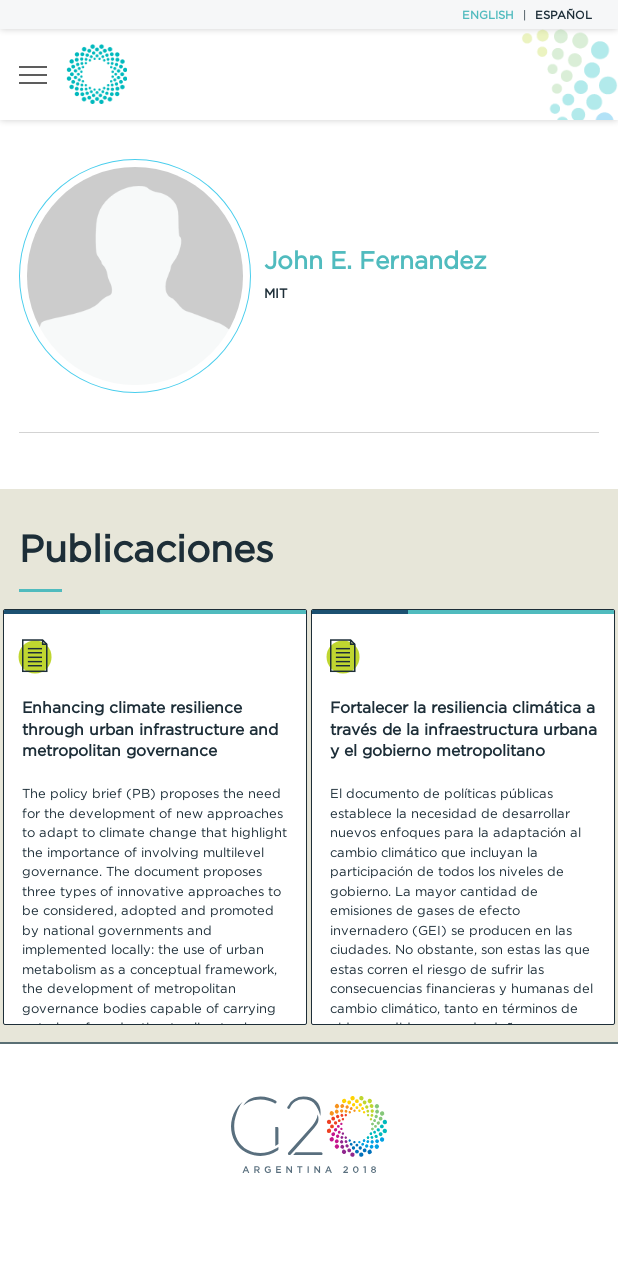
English (488, 15)
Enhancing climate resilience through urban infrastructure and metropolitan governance (150, 729)
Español (563, 15)
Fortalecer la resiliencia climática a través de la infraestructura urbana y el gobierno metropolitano (463, 729)
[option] (155, 817)
